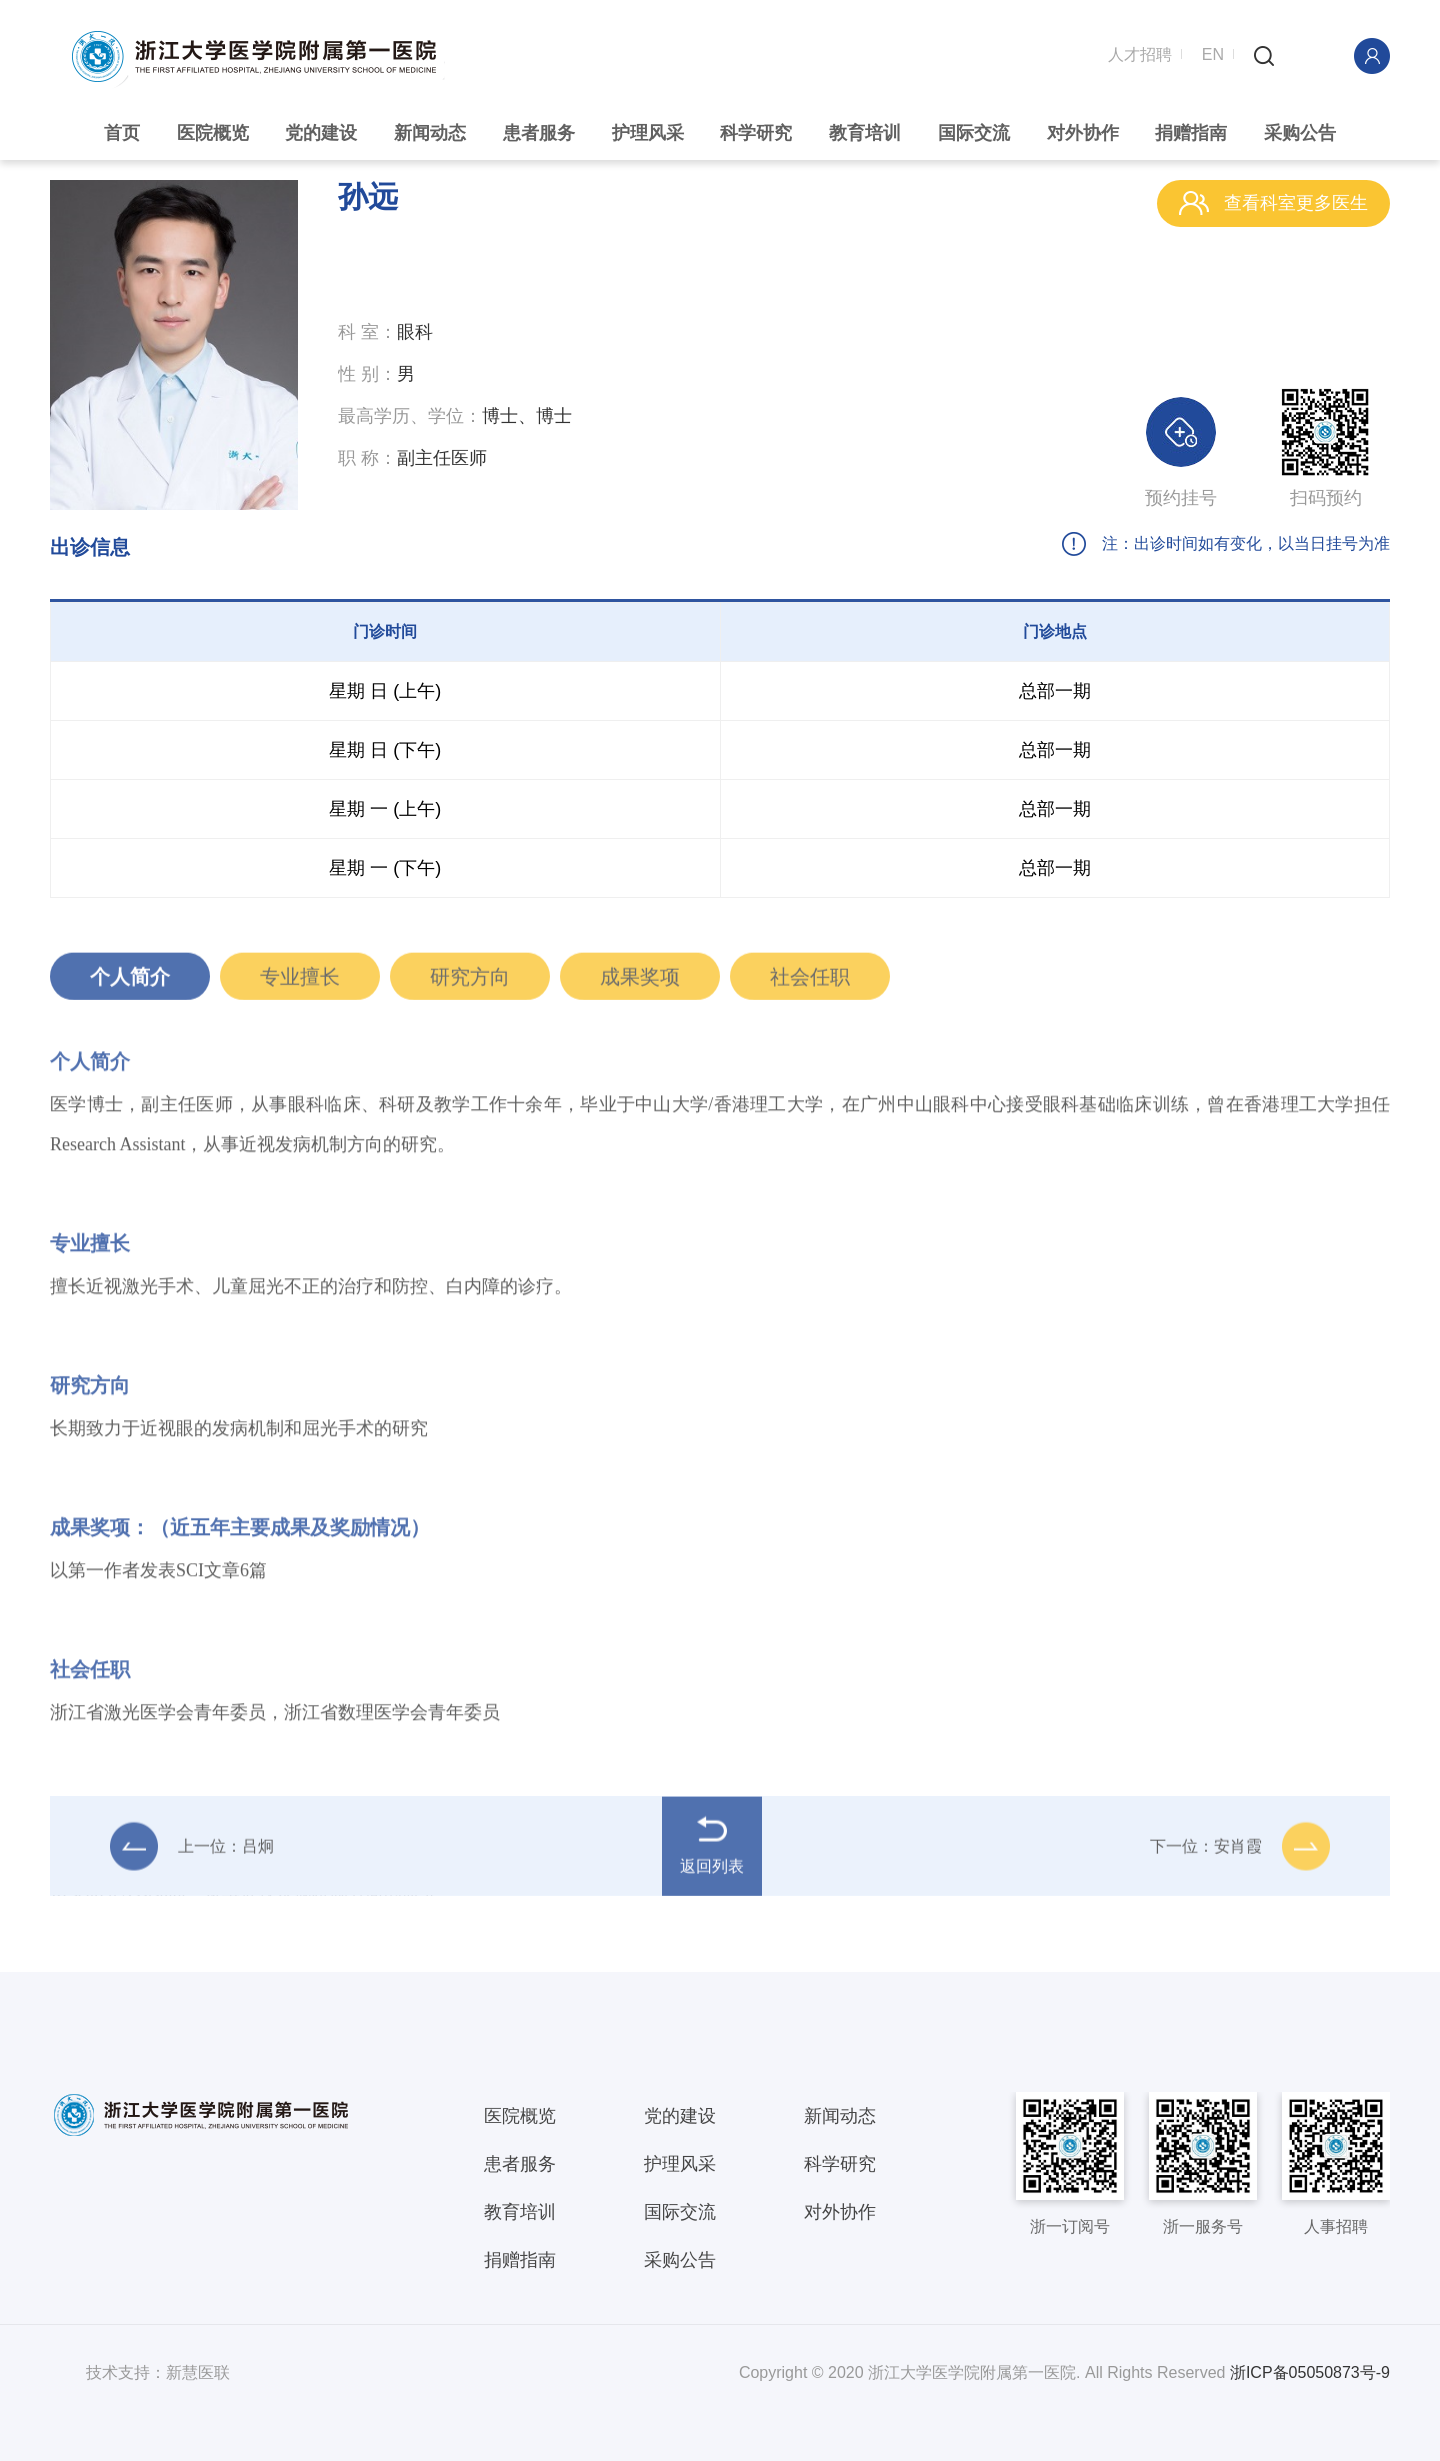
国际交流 (974, 133)
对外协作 (1083, 133)
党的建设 (321, 133)
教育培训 (865, 133)
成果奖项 (640, 984)
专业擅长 (300, 984)
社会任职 (810, 984)
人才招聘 (1140, 52)
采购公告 (1300, 133)
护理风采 (648, 133)
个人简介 (130, 984)
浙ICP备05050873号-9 (1310, 2372)
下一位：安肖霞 (1240, 1854)
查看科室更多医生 (1273, 203)
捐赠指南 (1191, 133)
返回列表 (712, 1853)
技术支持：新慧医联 (158, 2372)
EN (1213, 52)
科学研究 (756, 133)
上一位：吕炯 (192, 1854)
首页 (122, 133)
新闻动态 (430, 133)
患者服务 (539, 133)
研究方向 (470, 984)
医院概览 (213, 133)
